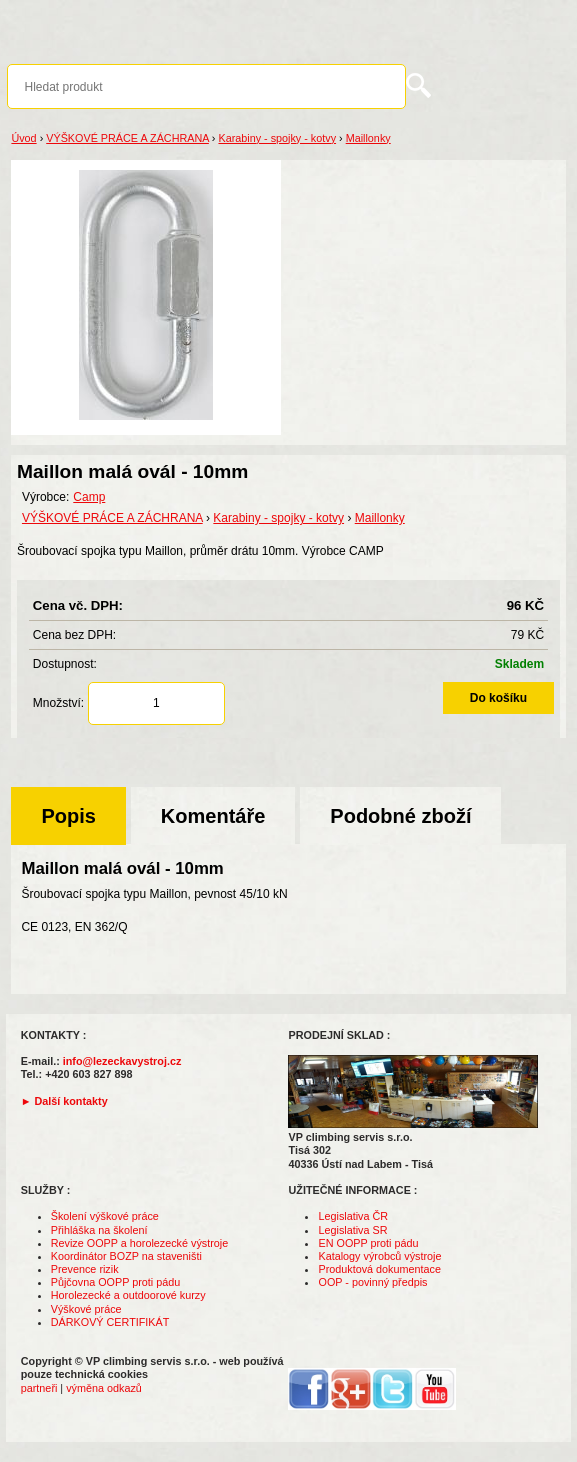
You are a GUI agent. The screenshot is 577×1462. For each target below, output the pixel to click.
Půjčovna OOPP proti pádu (115, 1282)
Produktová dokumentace (379, 1269)
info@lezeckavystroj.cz (122, 1061)
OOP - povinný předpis (372, 1282)
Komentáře (213, 816)
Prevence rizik (85, 1269)
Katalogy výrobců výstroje (379, 1256)
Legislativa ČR (353, 1216)
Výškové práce (86, 1309)
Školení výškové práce (105, 1216)
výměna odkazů (104, 1388)
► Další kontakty (64, 1101)
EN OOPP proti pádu (368, 1243)
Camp (89, 497)
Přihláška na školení (99, 1230)
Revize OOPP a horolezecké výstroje (139, 1243)
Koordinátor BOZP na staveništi (126, 1256)
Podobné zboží (400, 816)
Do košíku (498, 698)
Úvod (23, 138)
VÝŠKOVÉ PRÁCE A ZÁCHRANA (127, 138)
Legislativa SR (352, 1230)
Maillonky (368, 138)
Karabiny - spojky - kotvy (277, 138)
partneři (39, 1388)
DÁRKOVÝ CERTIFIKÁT (110, 1322)
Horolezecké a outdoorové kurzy (128, 1295)
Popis (68, 816)
